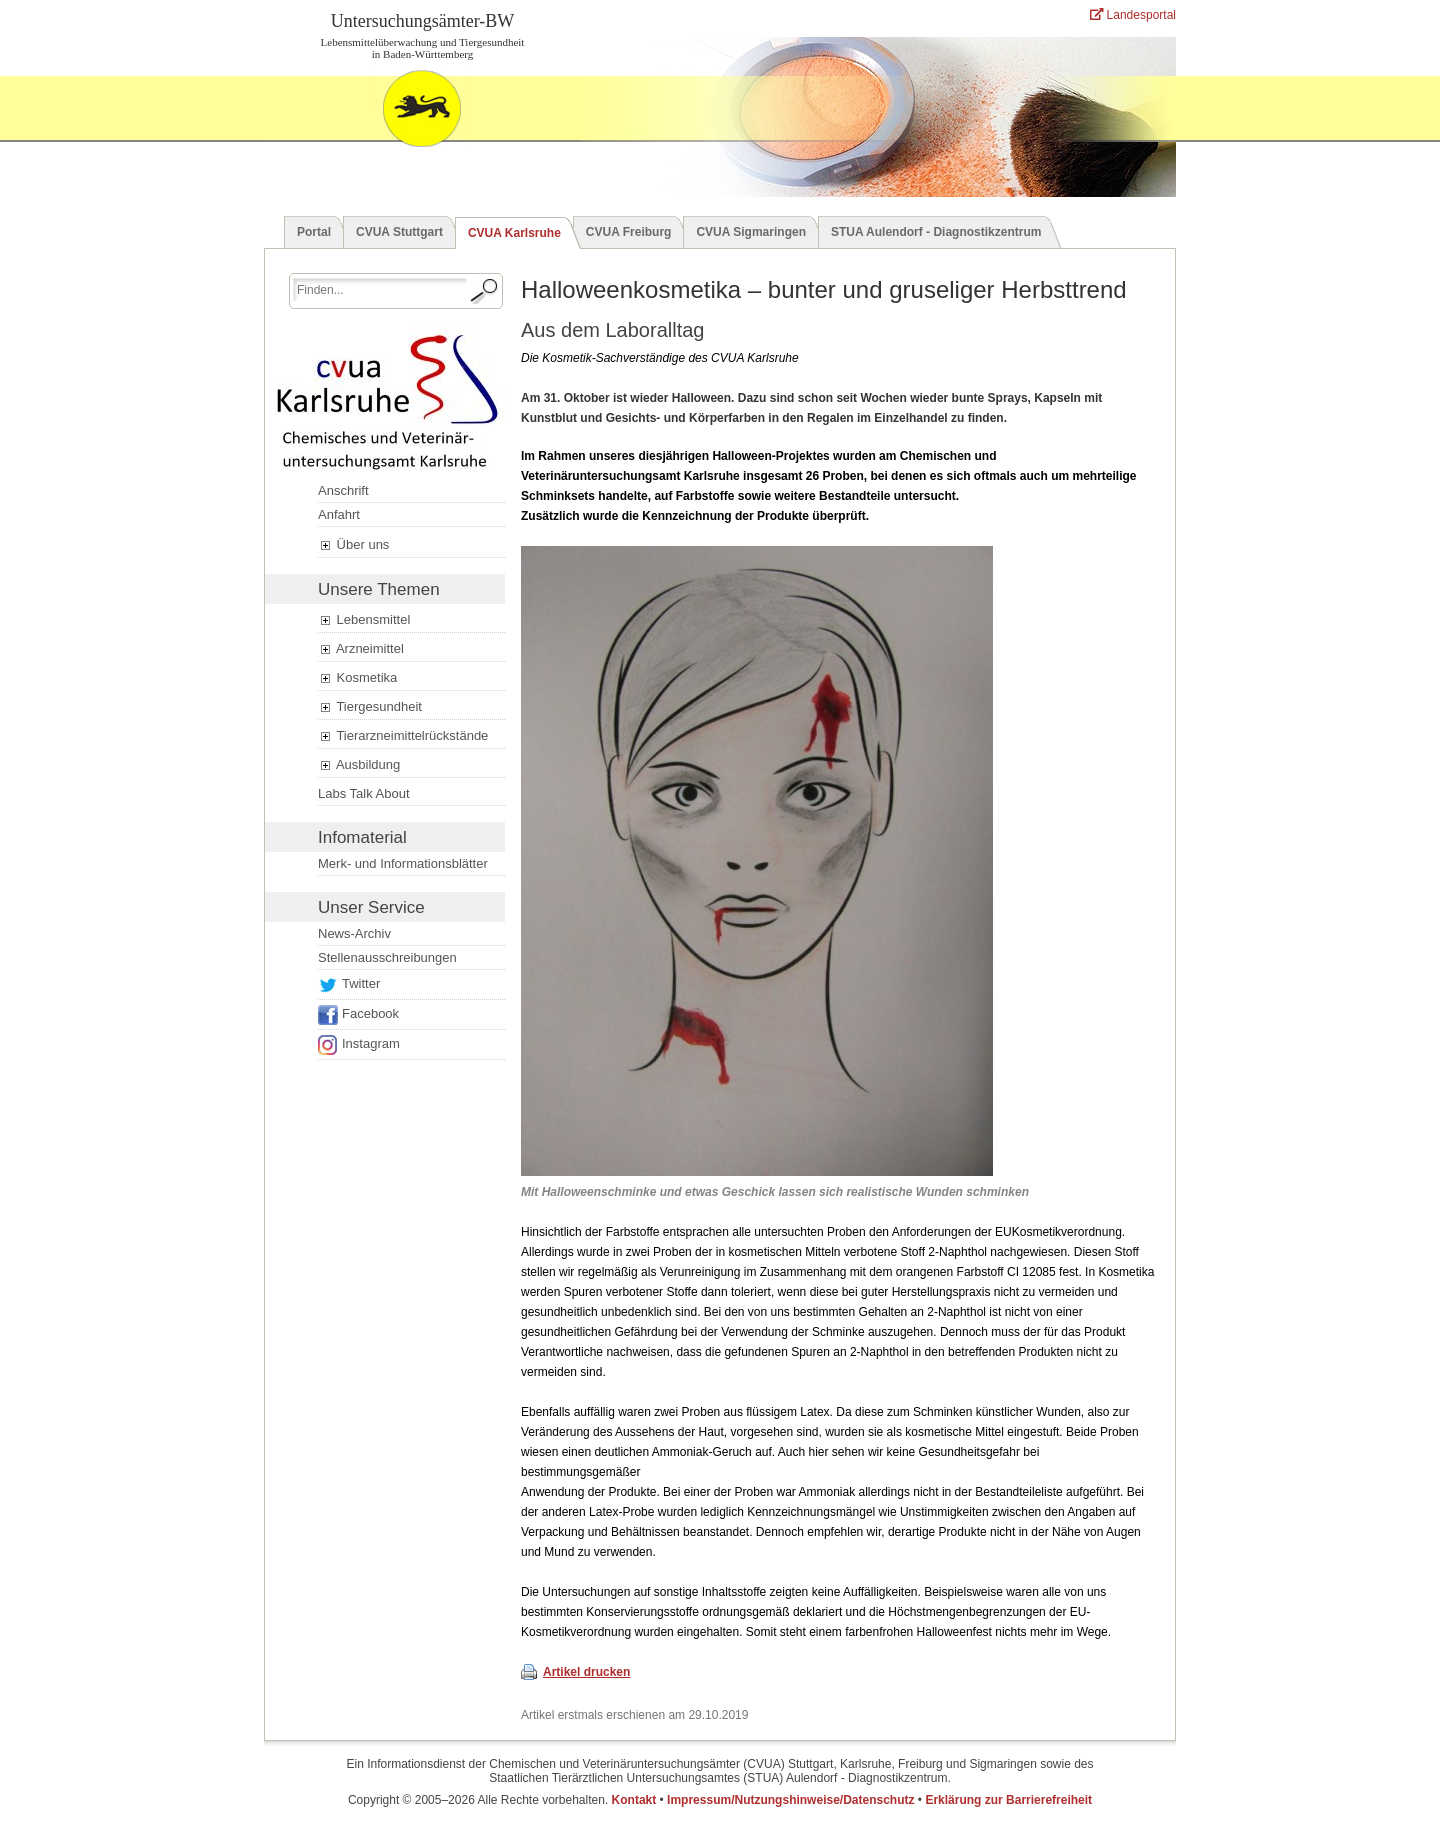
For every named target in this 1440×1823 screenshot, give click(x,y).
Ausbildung (359, 765)
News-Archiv (354, 933)
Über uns (353, 545)
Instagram (371, 1043)
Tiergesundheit (370, 707)
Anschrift (343, 490)
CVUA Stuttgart (399, 232)
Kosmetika (357, 678)
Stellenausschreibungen (387, 957)
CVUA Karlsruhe (514, 233)
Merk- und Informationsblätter (403, 863)
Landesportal (1133, 15)
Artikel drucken (586, 1672)
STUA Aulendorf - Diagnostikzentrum (936, 232)
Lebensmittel (364, 620)
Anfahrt (339, 514)
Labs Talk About (364, 793)
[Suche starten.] (485, 291)
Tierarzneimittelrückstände (403, 736)
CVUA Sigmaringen (751, 232)
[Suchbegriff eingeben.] (379, 289)
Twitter (361, 983)
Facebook (370, 1013)
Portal (314, 232)
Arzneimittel (361, 649)
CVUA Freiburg (629, 232)
